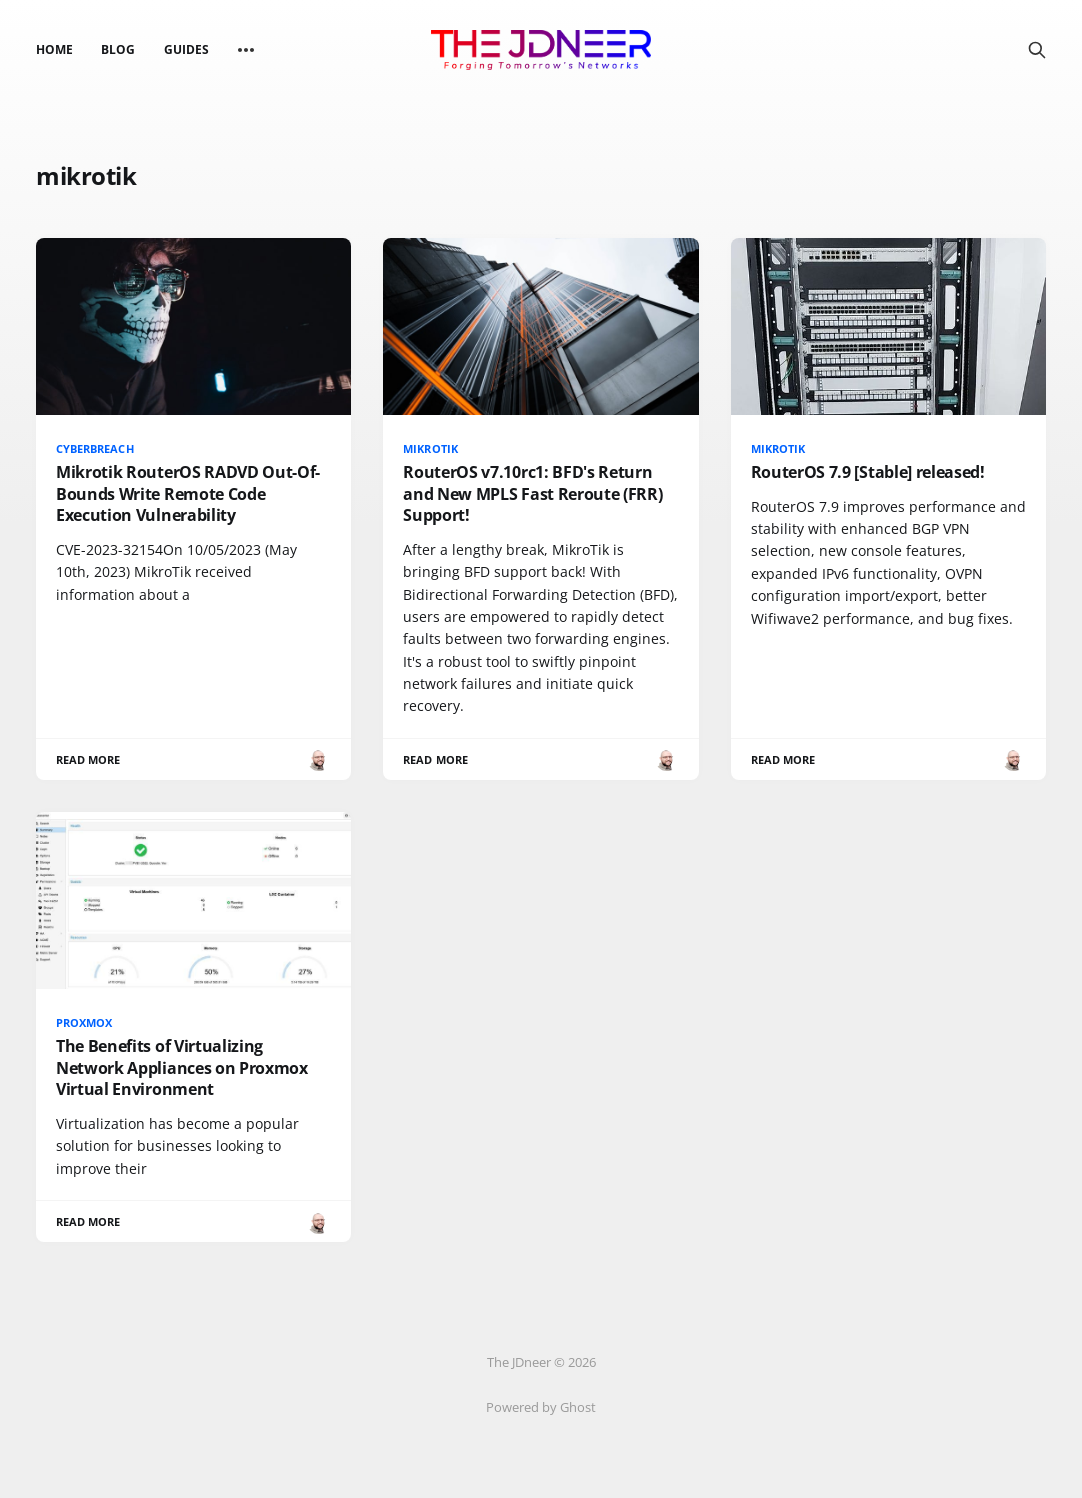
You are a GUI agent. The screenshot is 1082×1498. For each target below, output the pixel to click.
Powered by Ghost (541, 1407)
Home (54, 49)
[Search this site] (1037, 50)
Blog (118, 49)
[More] (246, 50)
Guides (186, 49)
